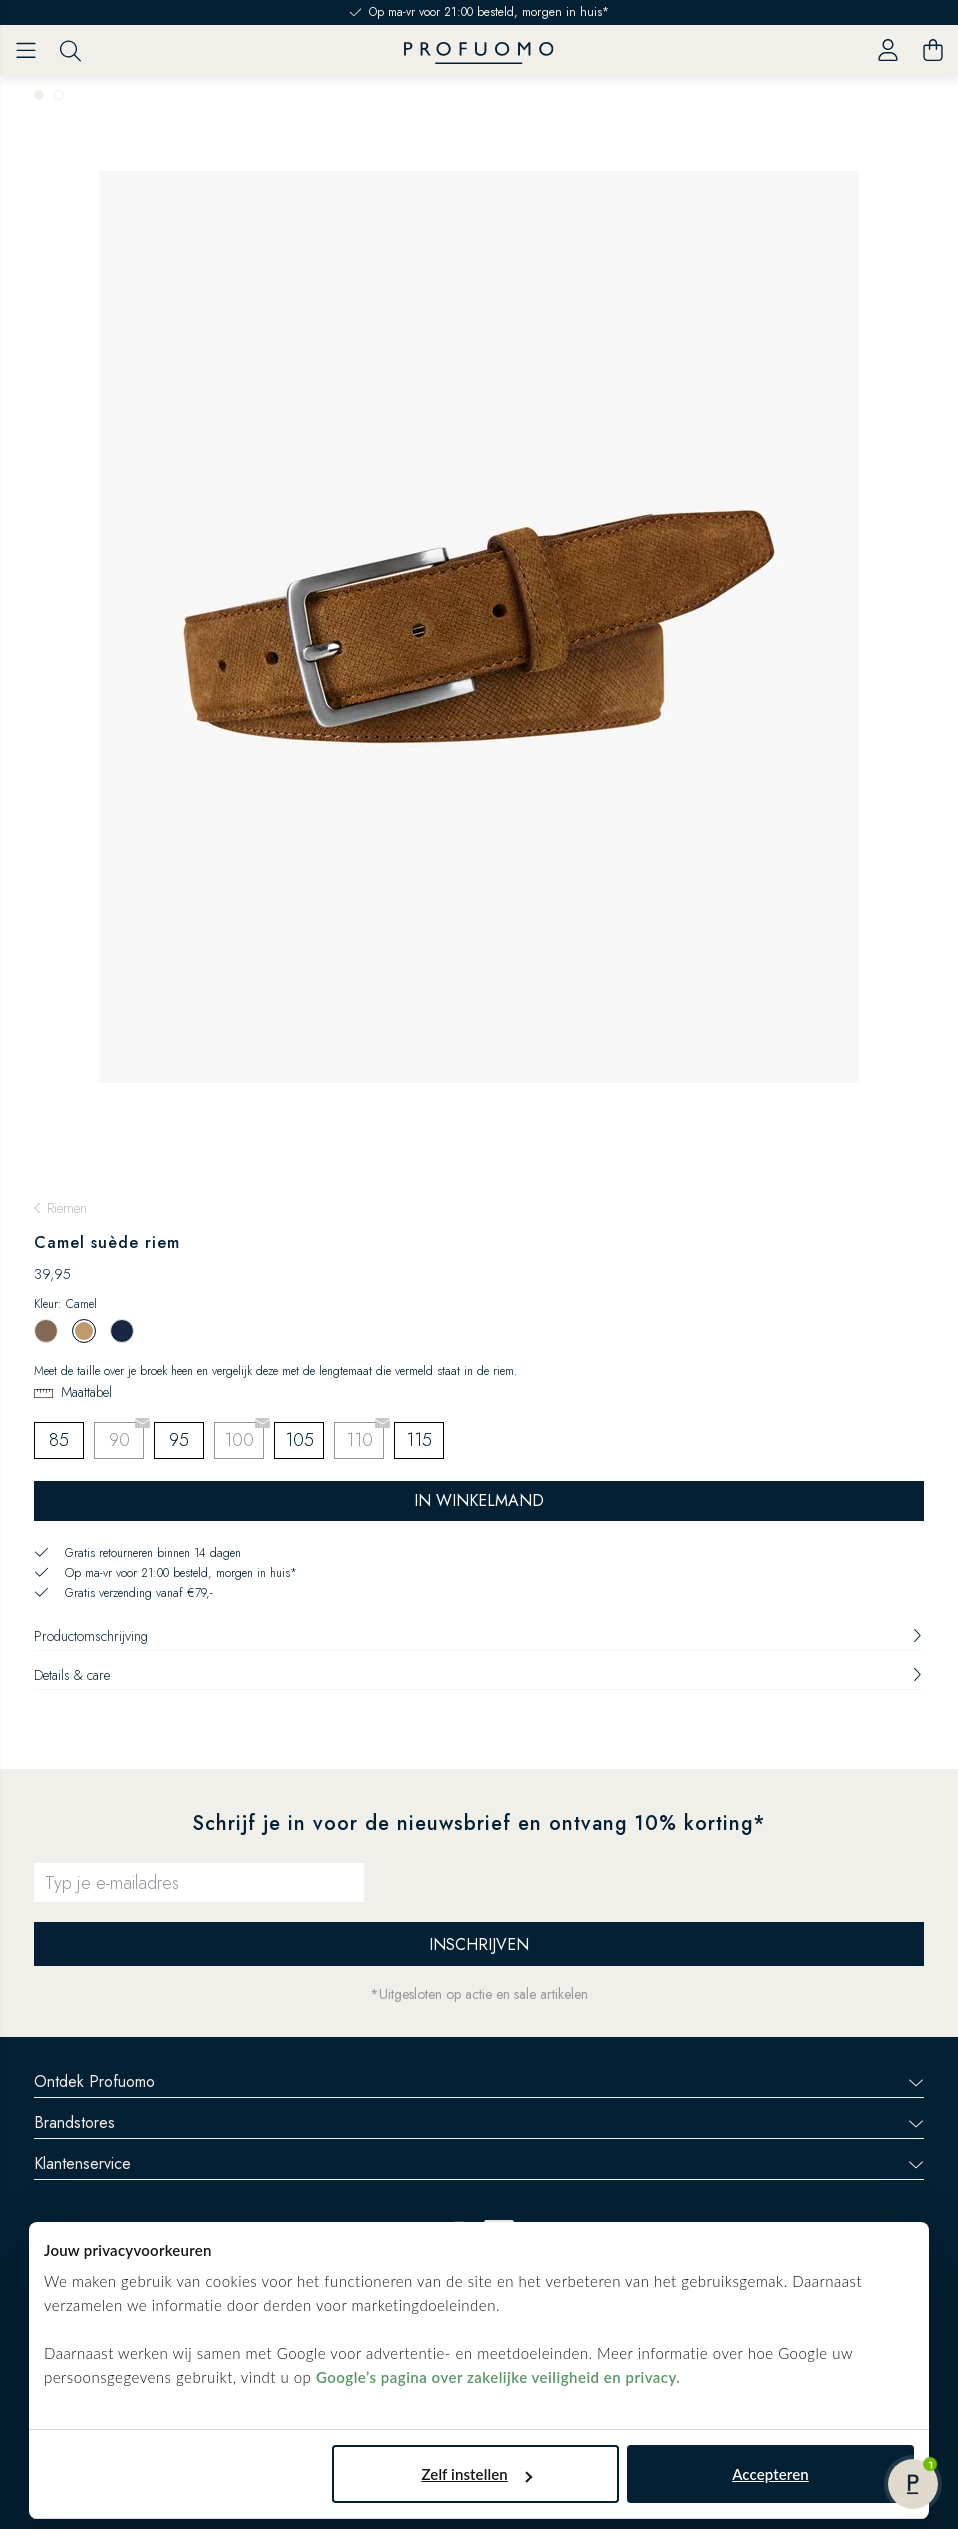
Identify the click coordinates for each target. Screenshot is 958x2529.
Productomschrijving (479, 1636)
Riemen (67, 1208)
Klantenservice (479, 2163)
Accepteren (770, 2474)
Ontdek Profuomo (479, 2081)
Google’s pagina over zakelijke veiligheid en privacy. (498, 2377)
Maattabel (86, 1392)
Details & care (479, 1675)
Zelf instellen (477, 2474)
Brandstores (479, 2122)
